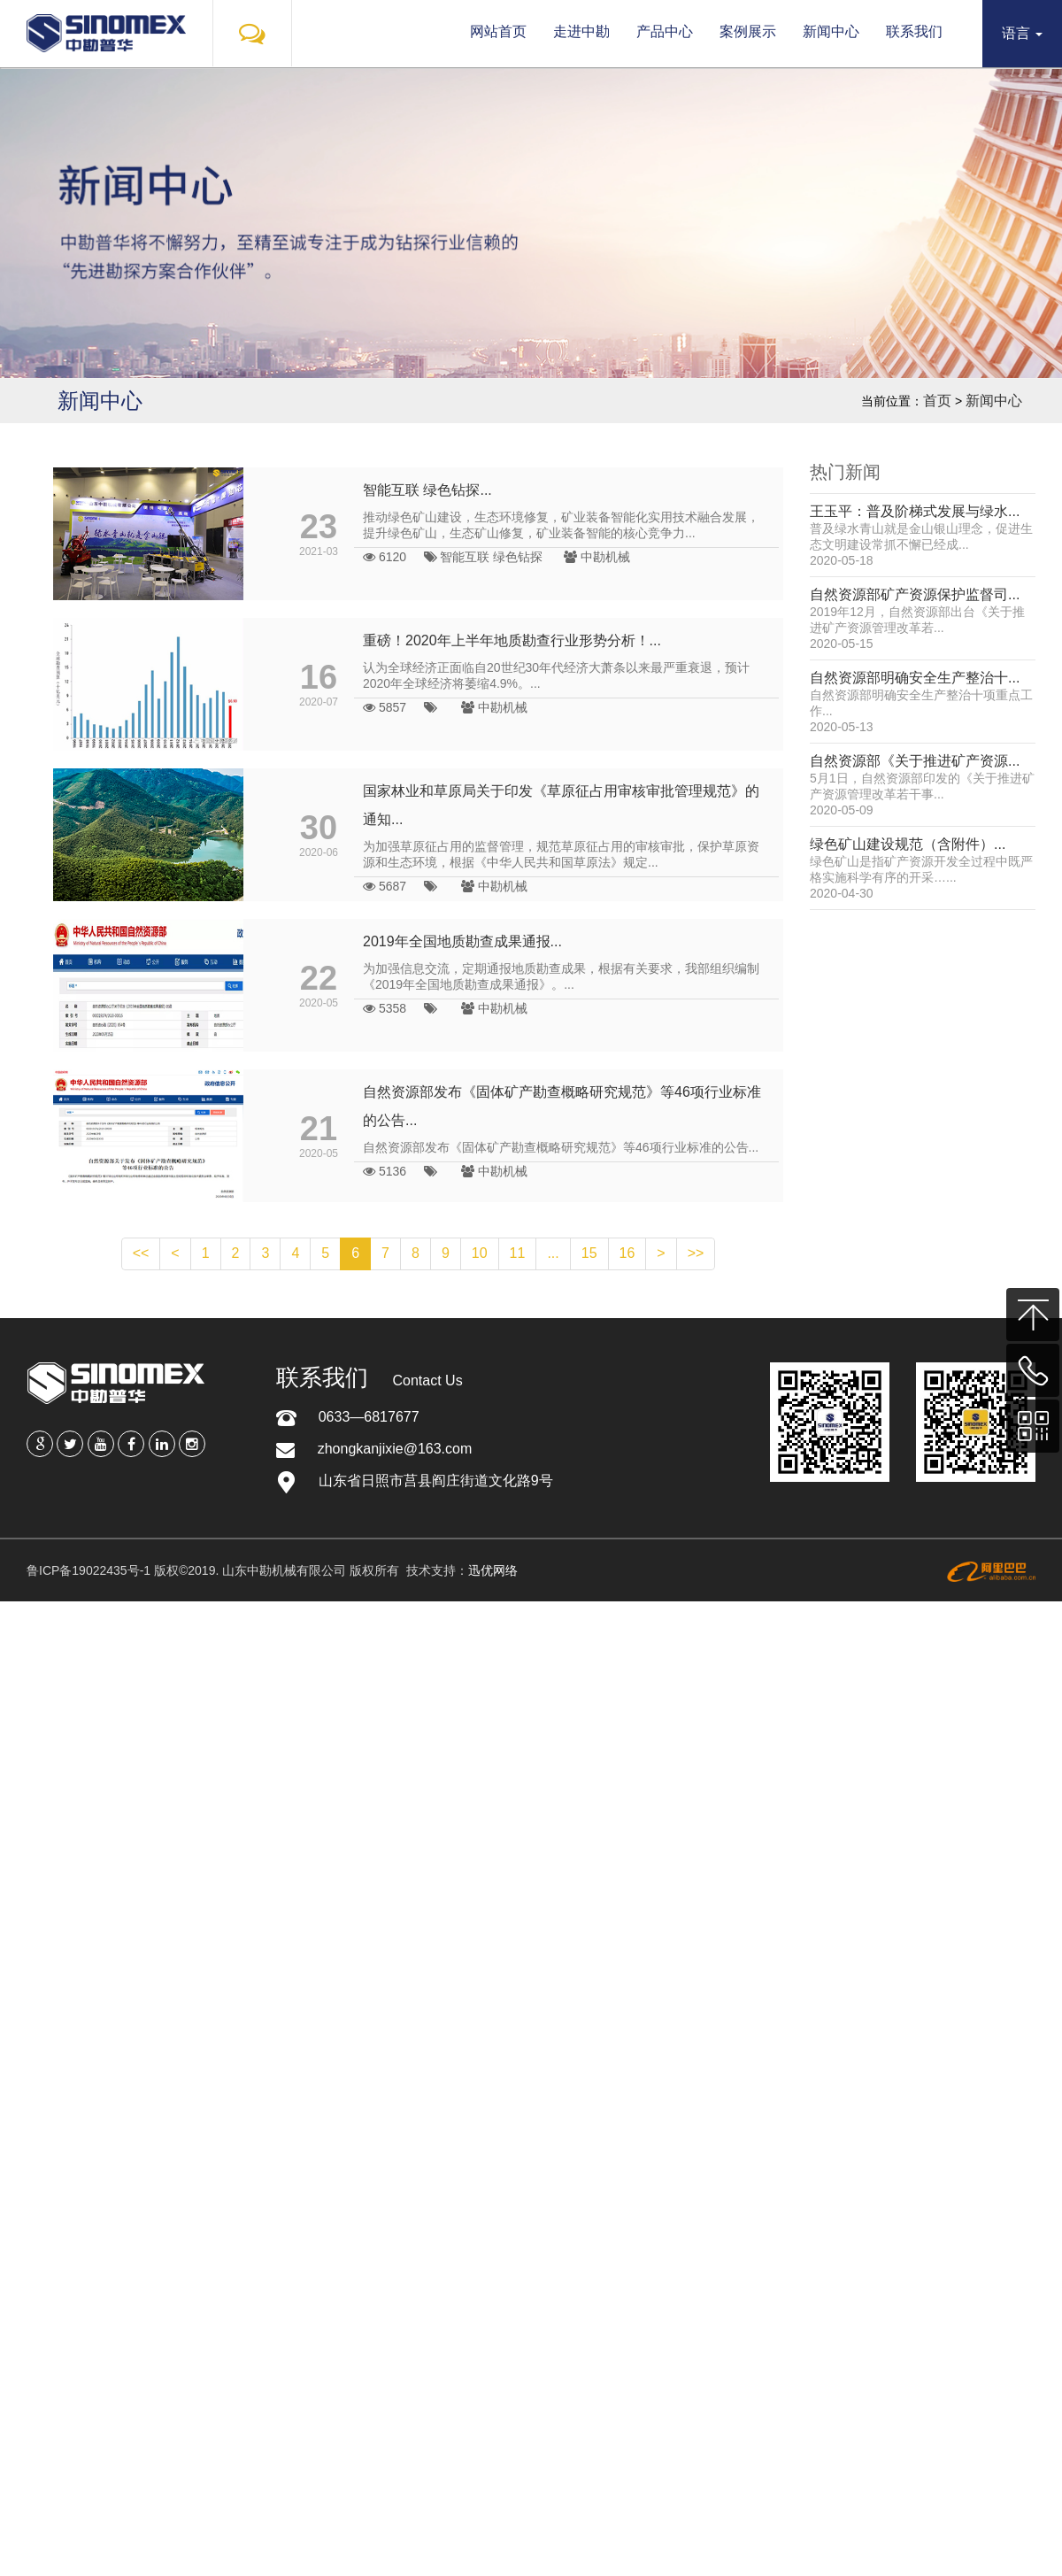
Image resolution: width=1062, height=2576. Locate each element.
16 (627, 1253)
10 (480, 1253)
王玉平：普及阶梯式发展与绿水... (915, 511)
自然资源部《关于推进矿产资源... (915, 760)
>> (696, 1253)
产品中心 (664, 30)
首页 (937, 400)
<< (141, 1253)
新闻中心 (831, 30)
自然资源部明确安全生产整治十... (915, 677)
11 (518, 1253)
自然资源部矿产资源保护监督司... (915, 594)
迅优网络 (493, 1570)
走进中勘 (581, 30)
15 (589, 1253)
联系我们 (914, 30)
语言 (1022, 33)
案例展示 (748, 30)
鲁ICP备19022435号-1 (88, 1570)
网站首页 (498, 30)
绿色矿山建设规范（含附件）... (907, 844)
